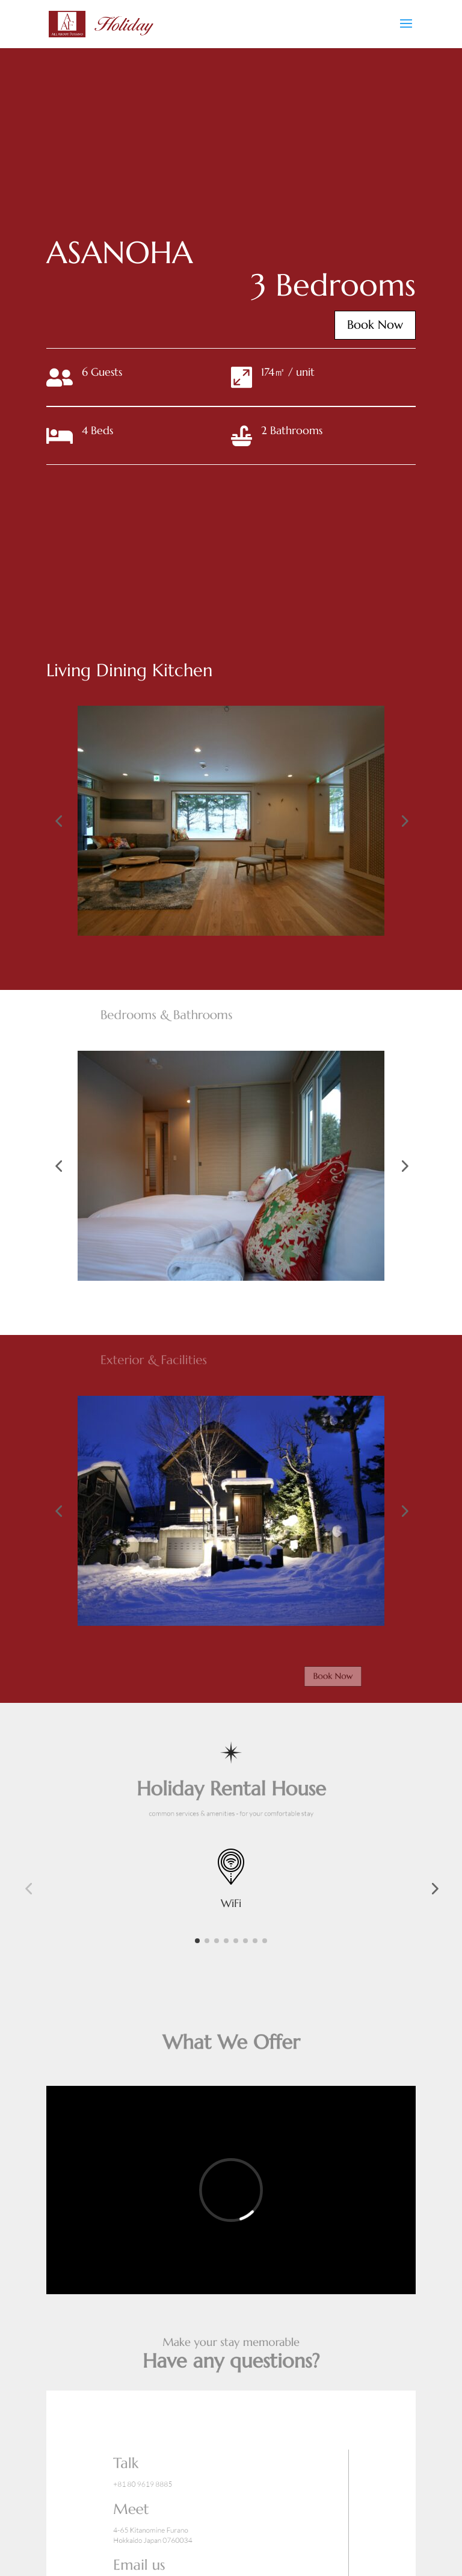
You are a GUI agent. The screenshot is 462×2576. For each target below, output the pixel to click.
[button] (58, 821)
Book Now (360, 324)
